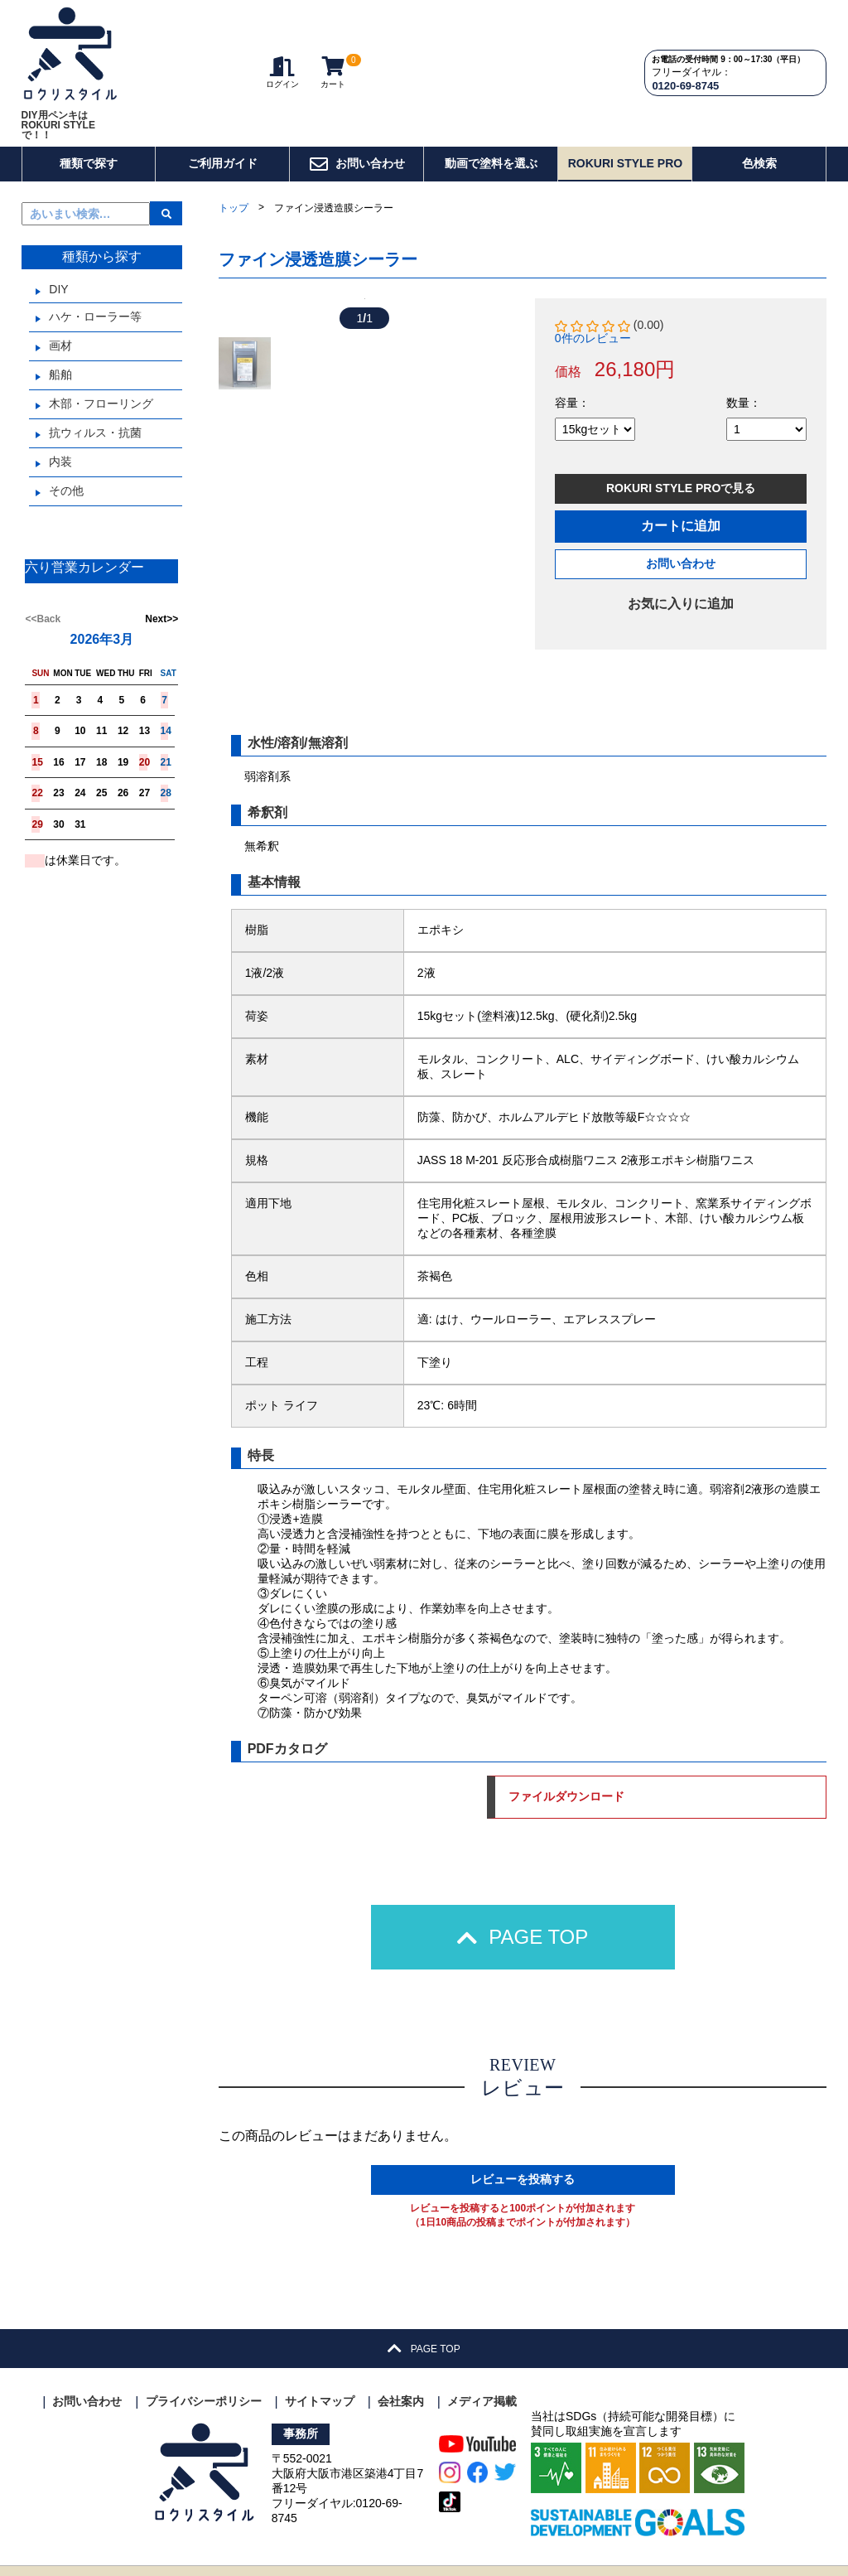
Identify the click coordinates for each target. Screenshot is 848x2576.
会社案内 (401, 2373)
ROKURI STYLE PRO (625, 103)
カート (333, 43)
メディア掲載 (482, 2373)
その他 (66, 430)
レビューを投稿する (522, 2151)
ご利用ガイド (223, 103)
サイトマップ (319, 2373)
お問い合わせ (357, 104)
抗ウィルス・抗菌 (95, 372)
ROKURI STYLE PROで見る (680, 428)
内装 (60, 401)
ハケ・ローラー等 (95, 256)
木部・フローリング (101, 343)
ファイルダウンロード (733, 1769)
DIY (58, 229)
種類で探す (89, 103)
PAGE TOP (522, 1909)
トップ (233, 148)
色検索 (759, 103)
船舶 (60, 314)
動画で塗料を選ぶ (491, 103)
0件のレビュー (593, 278)
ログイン (282, 43)
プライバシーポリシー (204, 2373)
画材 (60, 285)
